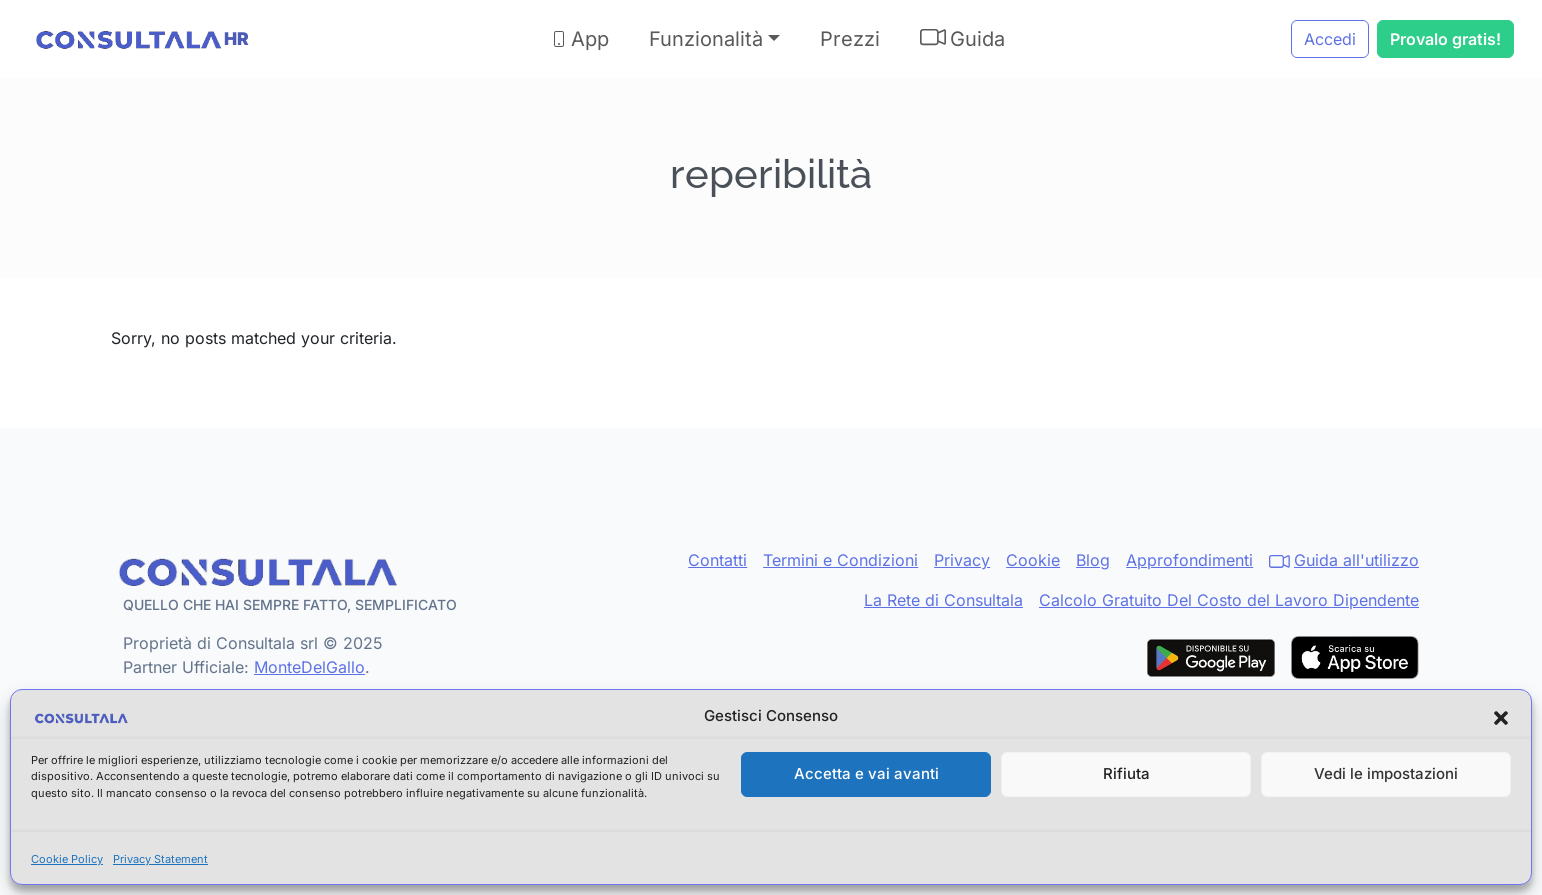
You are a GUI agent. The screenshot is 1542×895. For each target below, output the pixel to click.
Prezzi (850, 39)
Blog (1093, 560)
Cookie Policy (67, 859)
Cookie (1033, 560)
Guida (962, 37)
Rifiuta (1126, 773)
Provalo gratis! (1445, 39)
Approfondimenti (1189, 560)
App (580, 39)
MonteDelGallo (309, 667)
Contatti (717, 560)
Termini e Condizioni (840, 560)
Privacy (962, 560)
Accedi (1330, 39)
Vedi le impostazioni (1386, 773)
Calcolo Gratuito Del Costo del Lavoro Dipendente (1229, 600)
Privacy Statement (160, 859)
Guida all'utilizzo (1344, 560)
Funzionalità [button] (706, 39)
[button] (1501, 717)
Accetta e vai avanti (866, 773)
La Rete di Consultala (943, 600)
